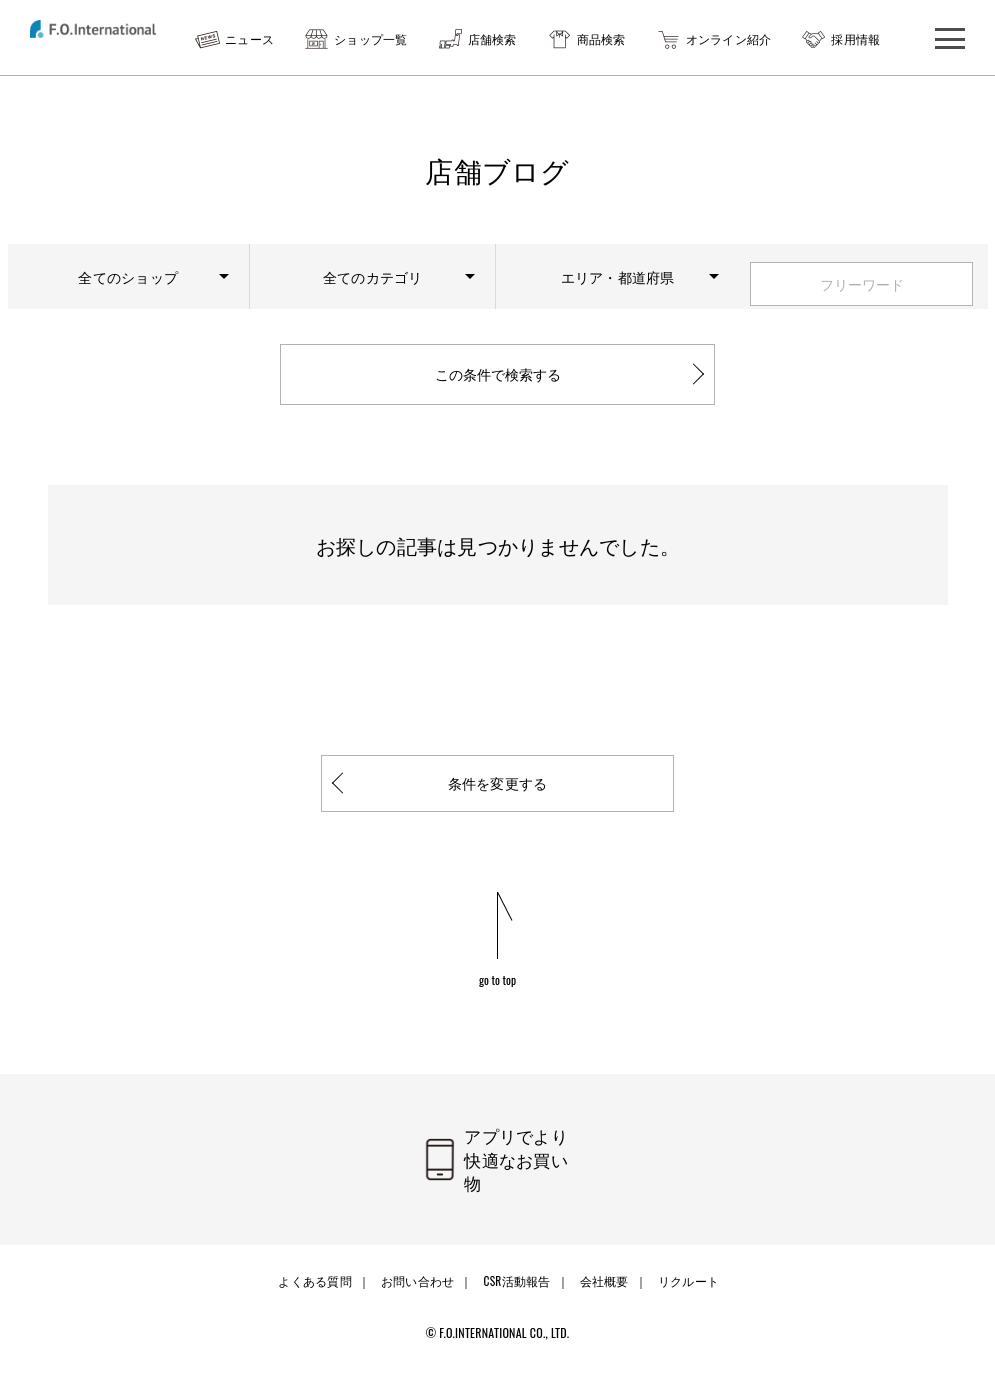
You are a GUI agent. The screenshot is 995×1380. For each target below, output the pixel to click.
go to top (497, 1003)
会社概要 (601, 1296)
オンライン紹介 (729, 38)
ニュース (249, 38)
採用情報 (855, 38)
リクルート (682, 1296)
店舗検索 (492, 38)
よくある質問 (318, 1296)
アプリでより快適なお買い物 (523, 1186)
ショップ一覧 (371, 38)
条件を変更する (497, 807)
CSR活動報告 (516, 1296)
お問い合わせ (419, 1296)
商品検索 (601, 38)
